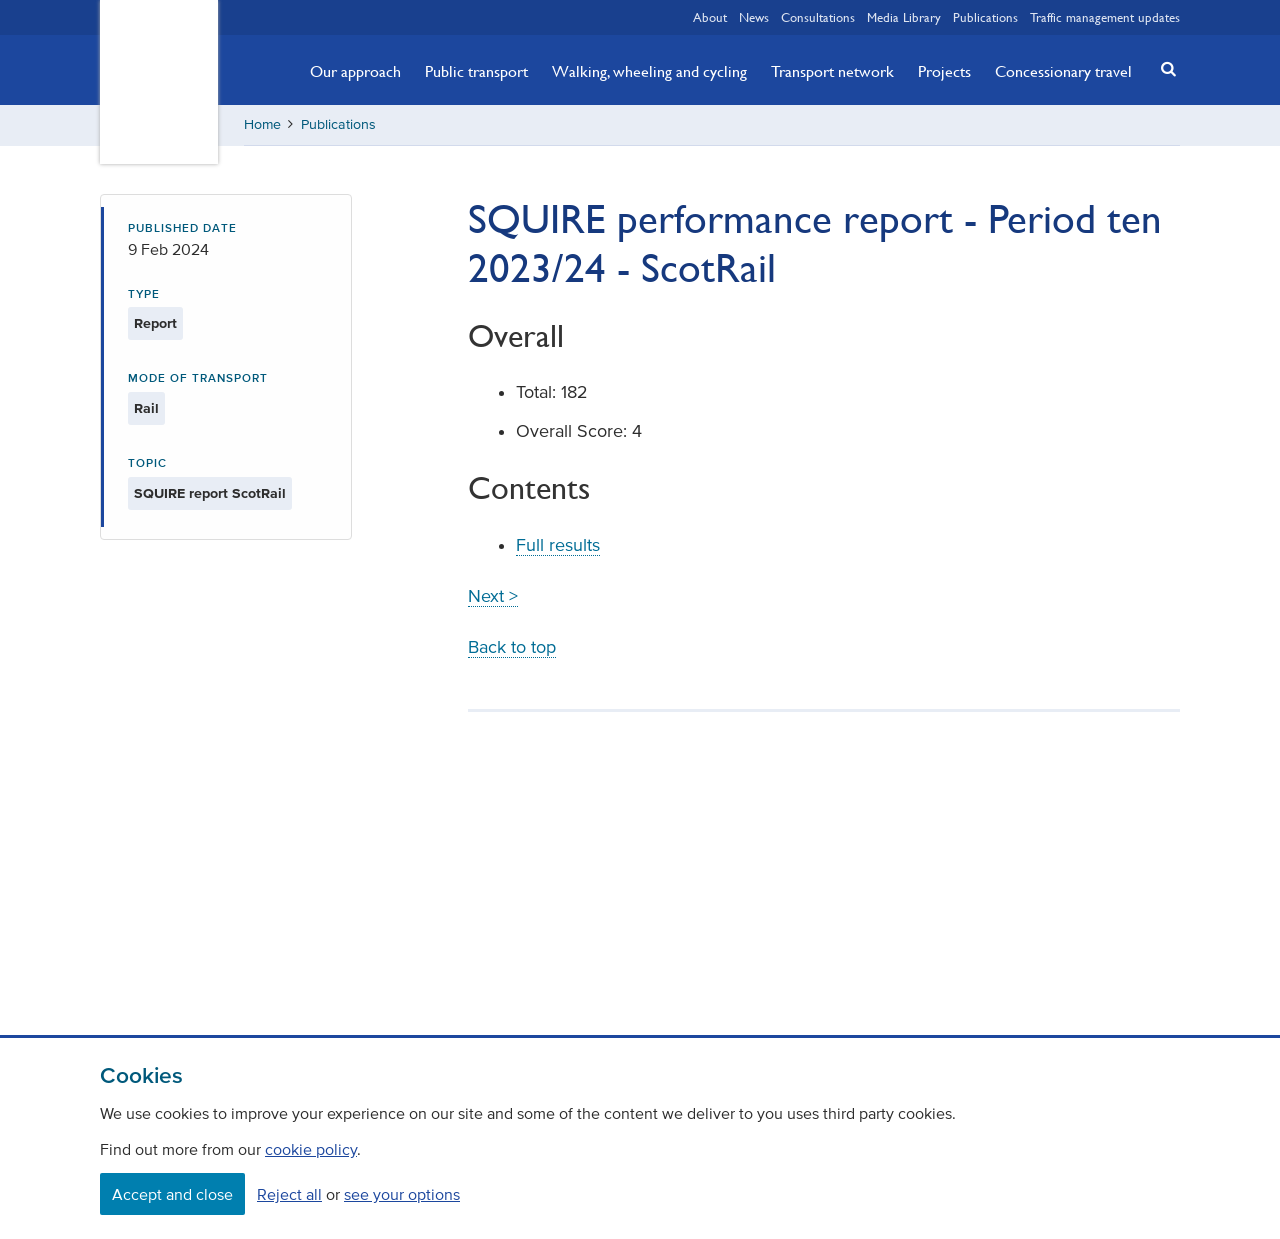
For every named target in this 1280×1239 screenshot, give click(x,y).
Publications (985, 17)
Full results (558, 545)
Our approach (355, 71)
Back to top (512, 647)
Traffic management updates (1105, 17)
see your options (402, 1194)
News (754, 17)
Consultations (818, 17)
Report (155, 323)
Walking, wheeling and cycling (649, 71)
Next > (493, 596)
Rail (146, 408)
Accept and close (172, 1194)
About (710, 17)
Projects (944, 71)
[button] (1163, 68)
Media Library (904, 17)
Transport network (832, 71)
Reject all (289, 1194)
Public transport (476, 71)
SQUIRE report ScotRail (210, 493)
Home (262, 124)
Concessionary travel (1063, 71)
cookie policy (311, 1149)
